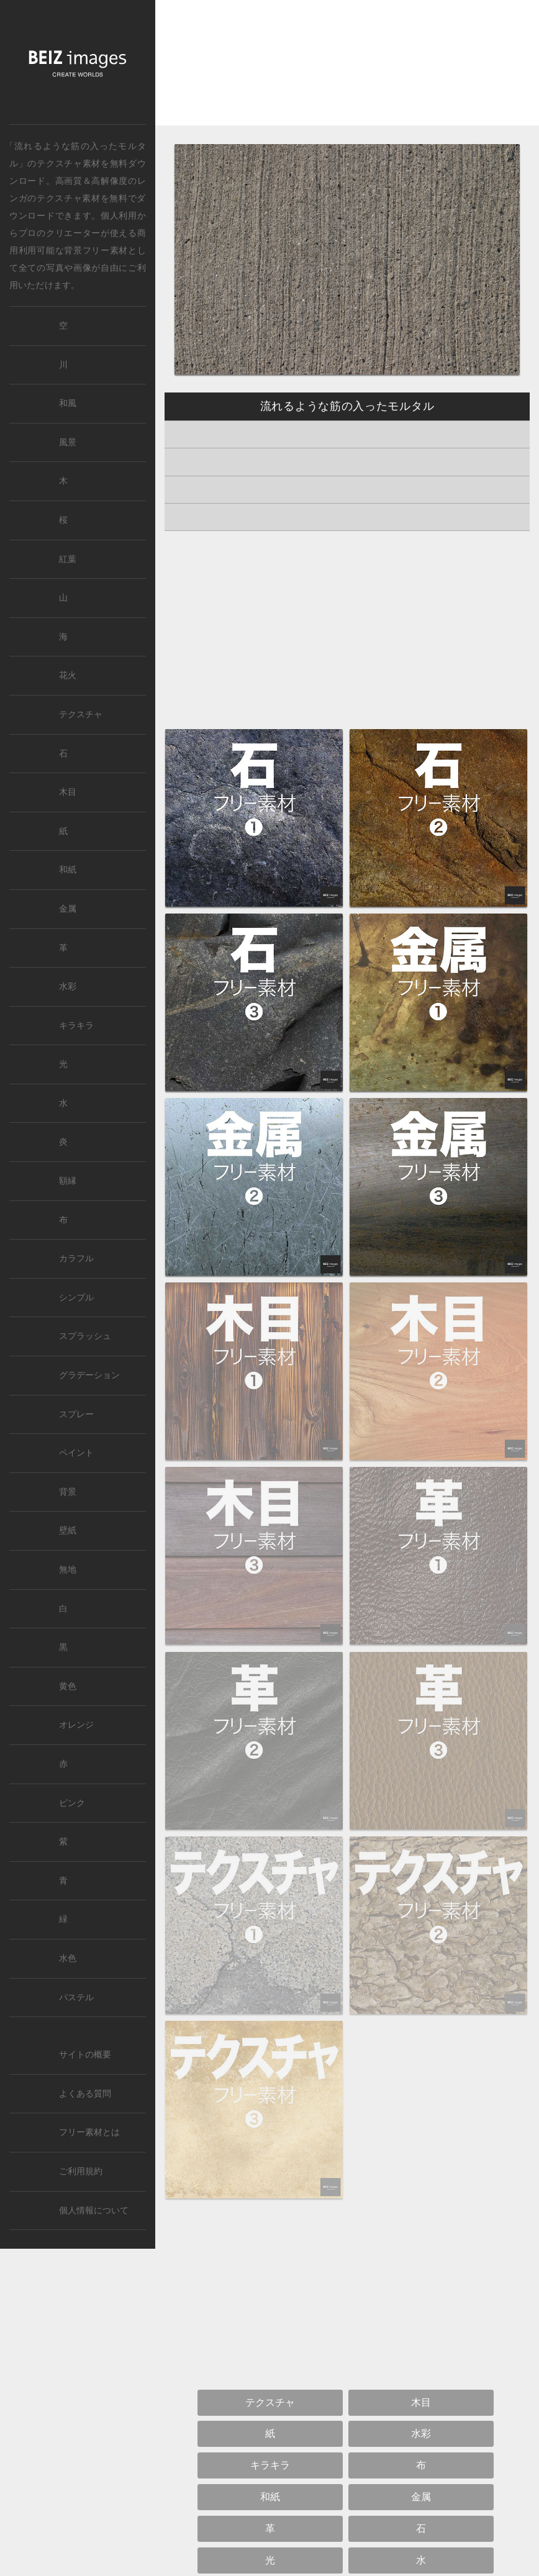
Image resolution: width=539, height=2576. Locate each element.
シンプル (76, 1297)
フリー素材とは (89, 2132)
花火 (67, 675)
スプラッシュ (85, 1336)
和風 (67, 403)
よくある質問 (85, 2093)
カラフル (76, 1258)
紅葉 (67, 559)
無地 (67, 1569)
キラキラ (76, 1025)
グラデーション (89, 1375)
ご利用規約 (80, 2171)
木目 (67, 792)
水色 (67, 1958)
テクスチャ (80, 714)
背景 (67, 1492)
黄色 (67, 1686)
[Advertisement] (347, 73)
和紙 (67, 869)
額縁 (67, 1181)
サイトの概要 (85, 2054)
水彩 (67, 986)
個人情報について (94, 2210)
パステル (76, 1997)
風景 (67, 442)
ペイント (76, 1453)
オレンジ (76, 1725)
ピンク (72, 1803)
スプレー (76, 1414)
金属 (67, 909)
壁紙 (67, 1530)
